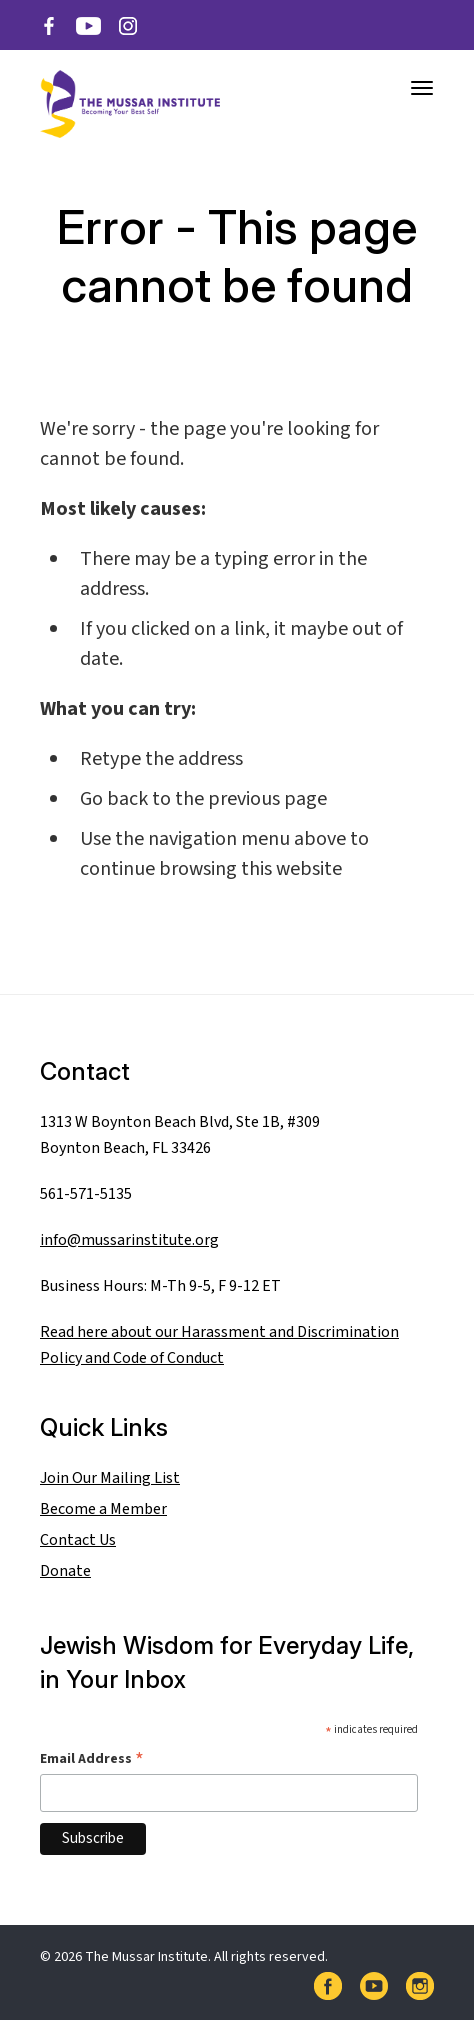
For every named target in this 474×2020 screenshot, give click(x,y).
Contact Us (78, 1540)
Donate (65, 1571)
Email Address (92, 1758)
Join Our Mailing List (110, 1478)
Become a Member (103, 1509)
